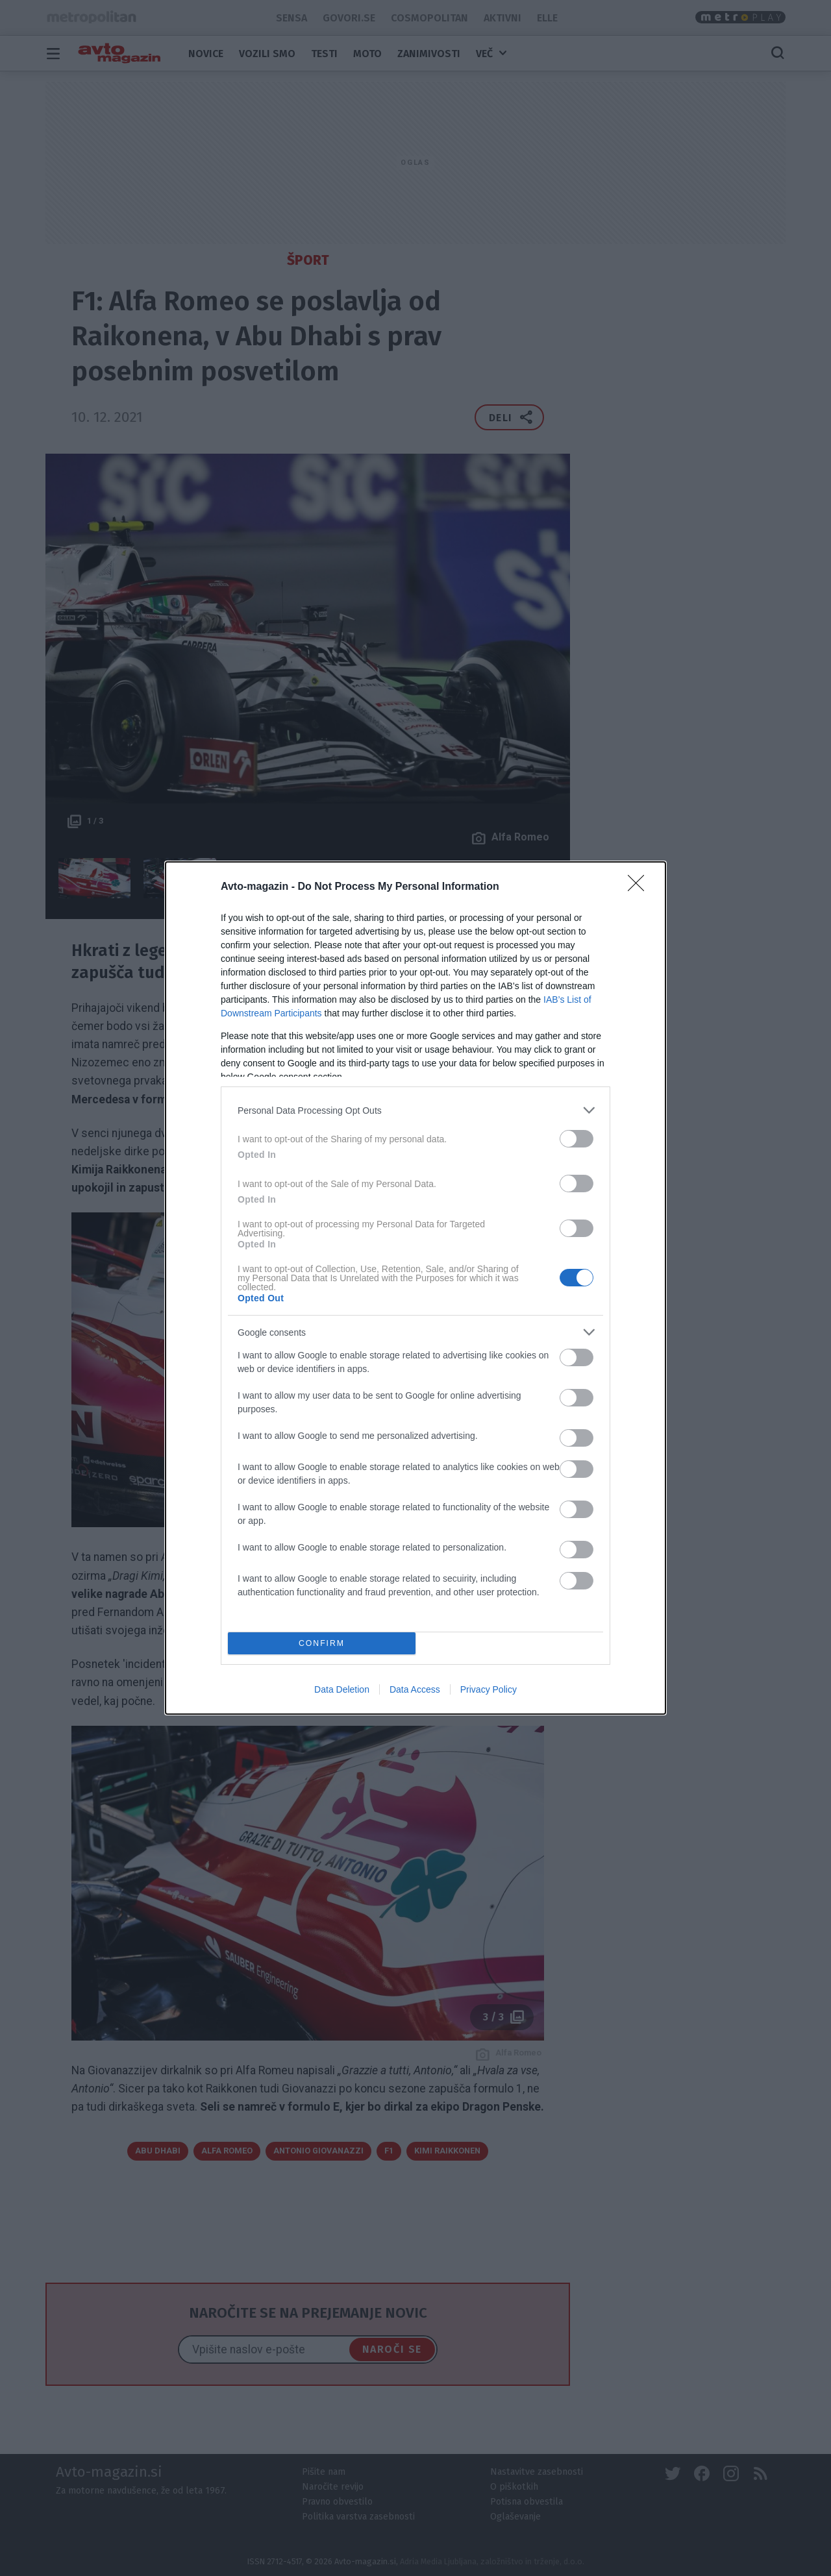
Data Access (415, 1689)
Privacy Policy (488, 1689)
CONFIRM (321, 1644)
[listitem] (415, 1110)
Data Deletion (341, 1689)
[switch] (576, 1138)
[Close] (640, 887)
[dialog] (415, 1288)
